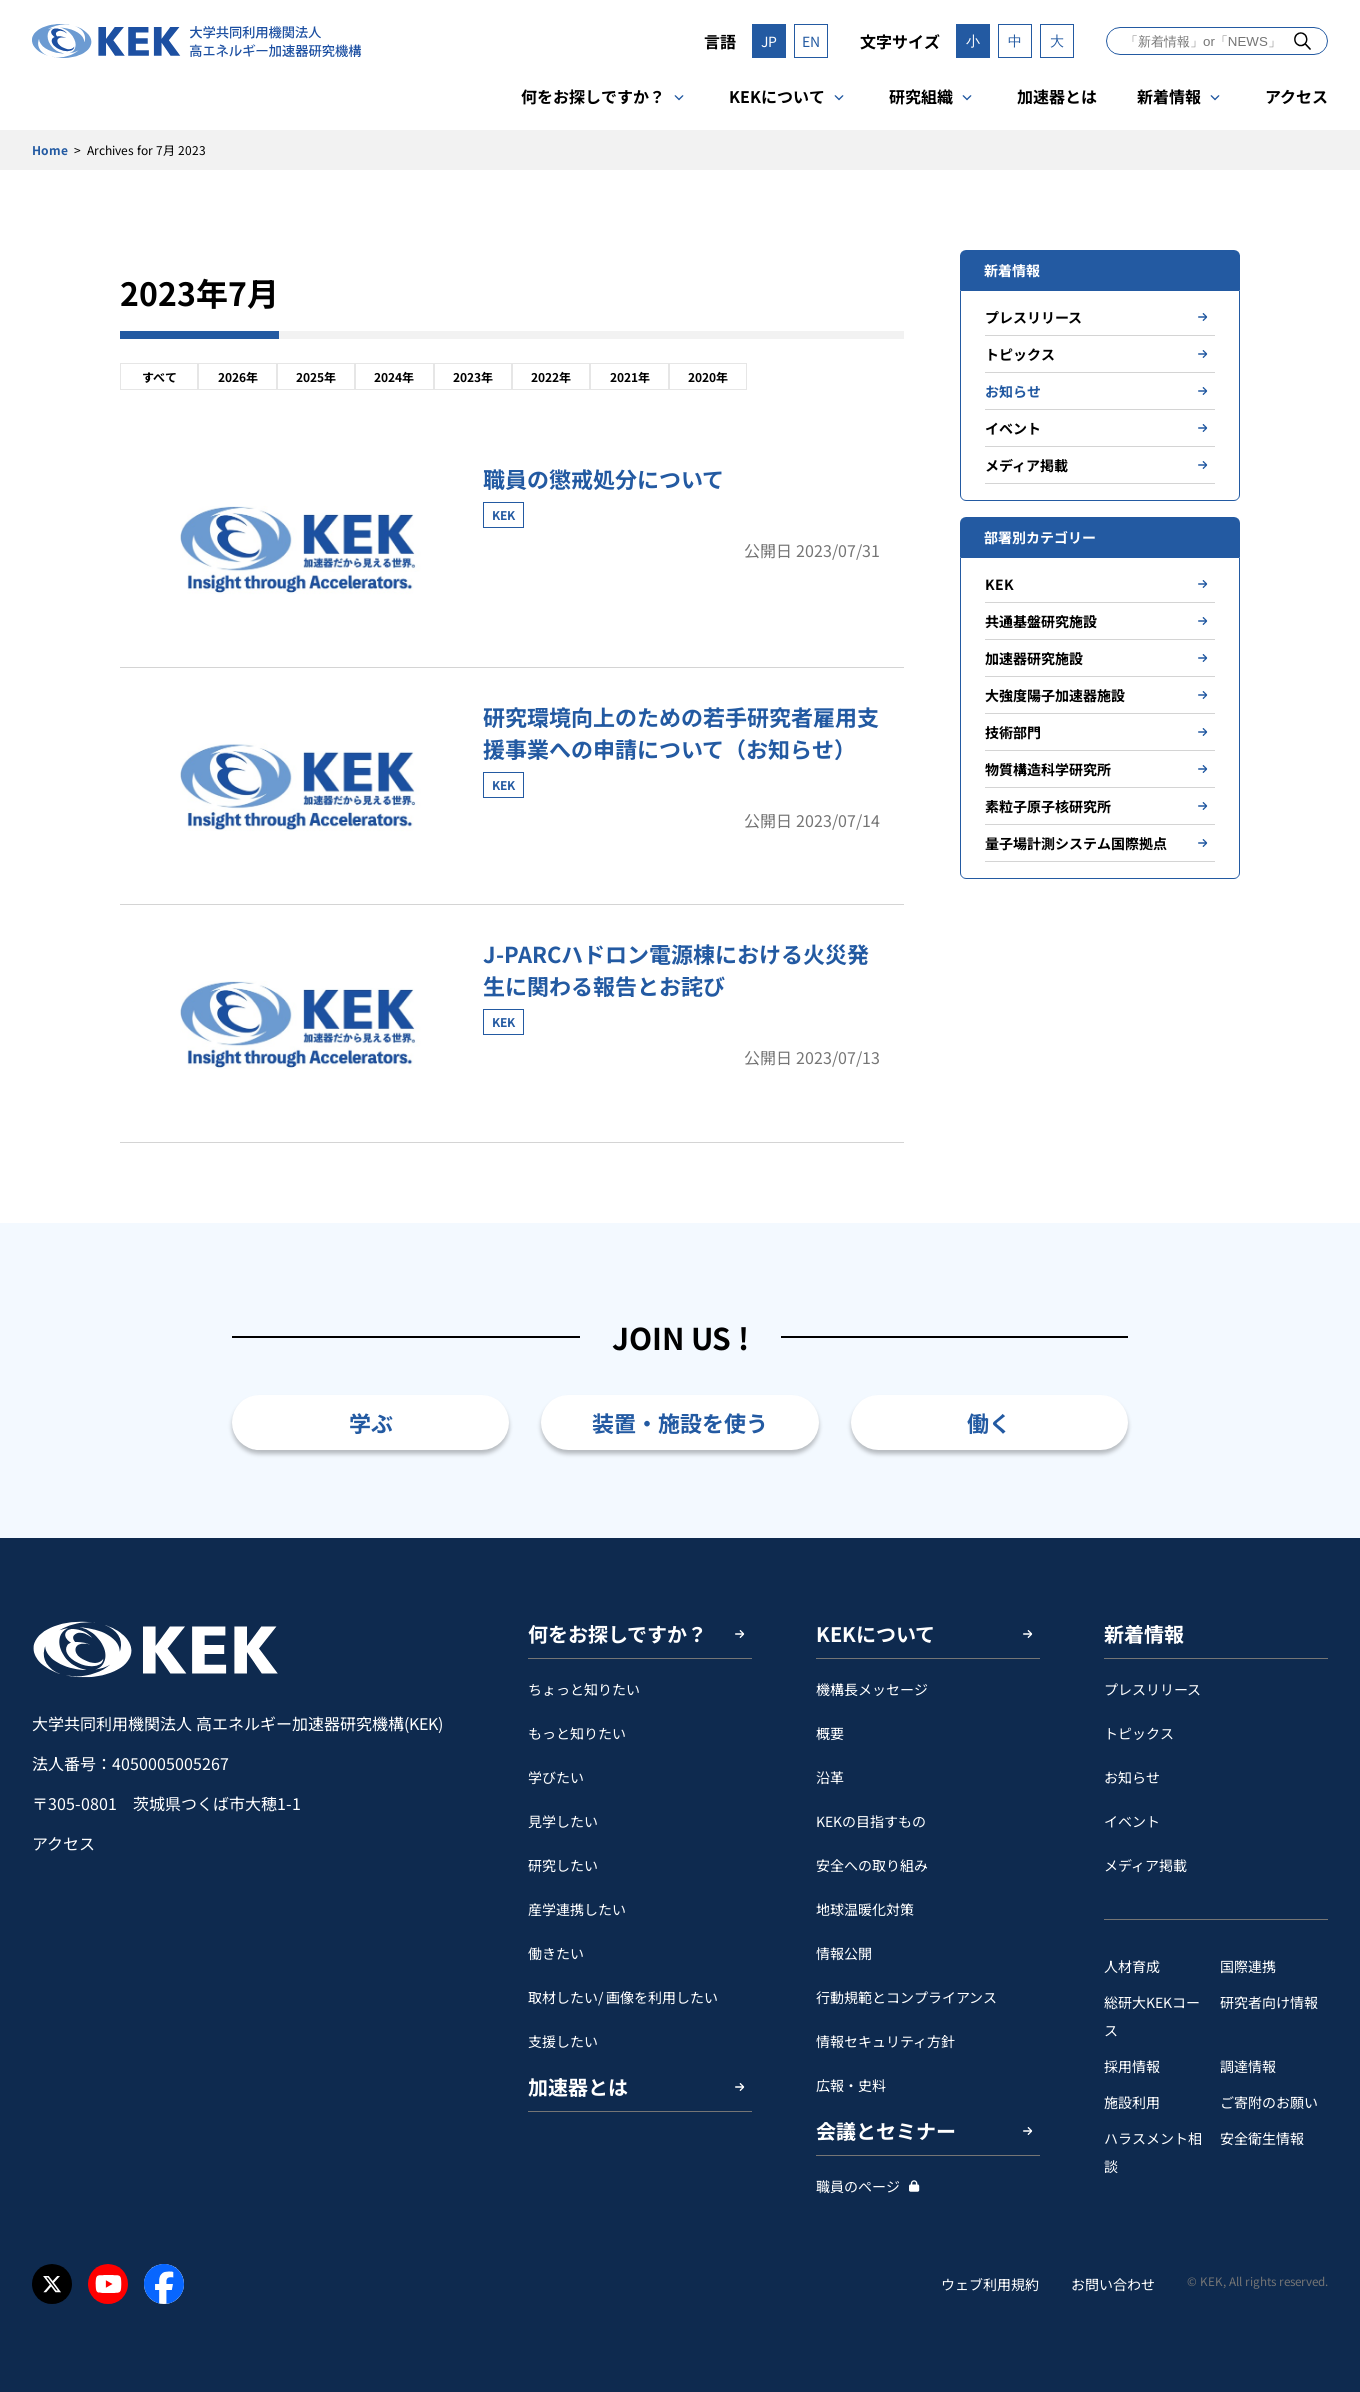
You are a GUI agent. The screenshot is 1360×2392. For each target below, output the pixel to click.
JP (769, 41)
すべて (159, 376)
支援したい (563, 2041)
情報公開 (844, 1953)
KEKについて (777, 96)
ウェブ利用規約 (990, 2284)
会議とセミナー (886, 2130)
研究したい (563, 1865)
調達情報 (1248, 2066)
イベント (1013, 428)
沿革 (830, 1777)
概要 (830, 1733)
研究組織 (921, 96)
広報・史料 (851, 2085)
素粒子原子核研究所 (1048, 806)
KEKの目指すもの (871, 1821)
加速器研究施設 (1034, 658)
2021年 (630, 376)
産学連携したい (577, 1909)
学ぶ (371, 1422)
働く (989, 1422)
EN (811, 41)
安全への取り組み (872, 1865)
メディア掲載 (1026, 465)
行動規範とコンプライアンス (906, 1997)
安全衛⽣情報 (1262, 2138)
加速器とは (1057, 96)
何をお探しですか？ (593, 96)
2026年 (238, 376)
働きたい (556, 1953)
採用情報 (1132, 2066)
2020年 (708, 376)
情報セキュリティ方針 (885, 2041)
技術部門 (1013, 732)
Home (50, 149)
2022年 (551, 376)
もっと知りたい (577, 1733)
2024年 (394, 376)
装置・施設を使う (680, 1422)
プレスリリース (1033, 317)
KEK (999, 584)
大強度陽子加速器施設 (1055, 695)
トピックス (1020, 354)
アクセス (1296, 96)
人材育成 (1132, 1966)
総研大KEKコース (1152, 2016)
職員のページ (858, 2186)
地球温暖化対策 (865, 1909)
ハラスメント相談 (1153, 2152)
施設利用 (1132, 2102)
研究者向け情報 (1269, 2002)
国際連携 (1248, 1966)
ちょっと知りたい (584, 1689)
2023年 (473, 376)
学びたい (556, 1777)
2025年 (316, 376)
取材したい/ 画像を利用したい (623, 1997)
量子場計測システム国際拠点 (1076, 843)
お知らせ (1013, 391)
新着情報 (1169, 96)
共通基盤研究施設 (1041, 621)
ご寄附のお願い (1269, 2102)
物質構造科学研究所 (1048, 769)
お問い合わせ (1113, 2284)
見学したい (563, 1821)
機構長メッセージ (872, 1689)
